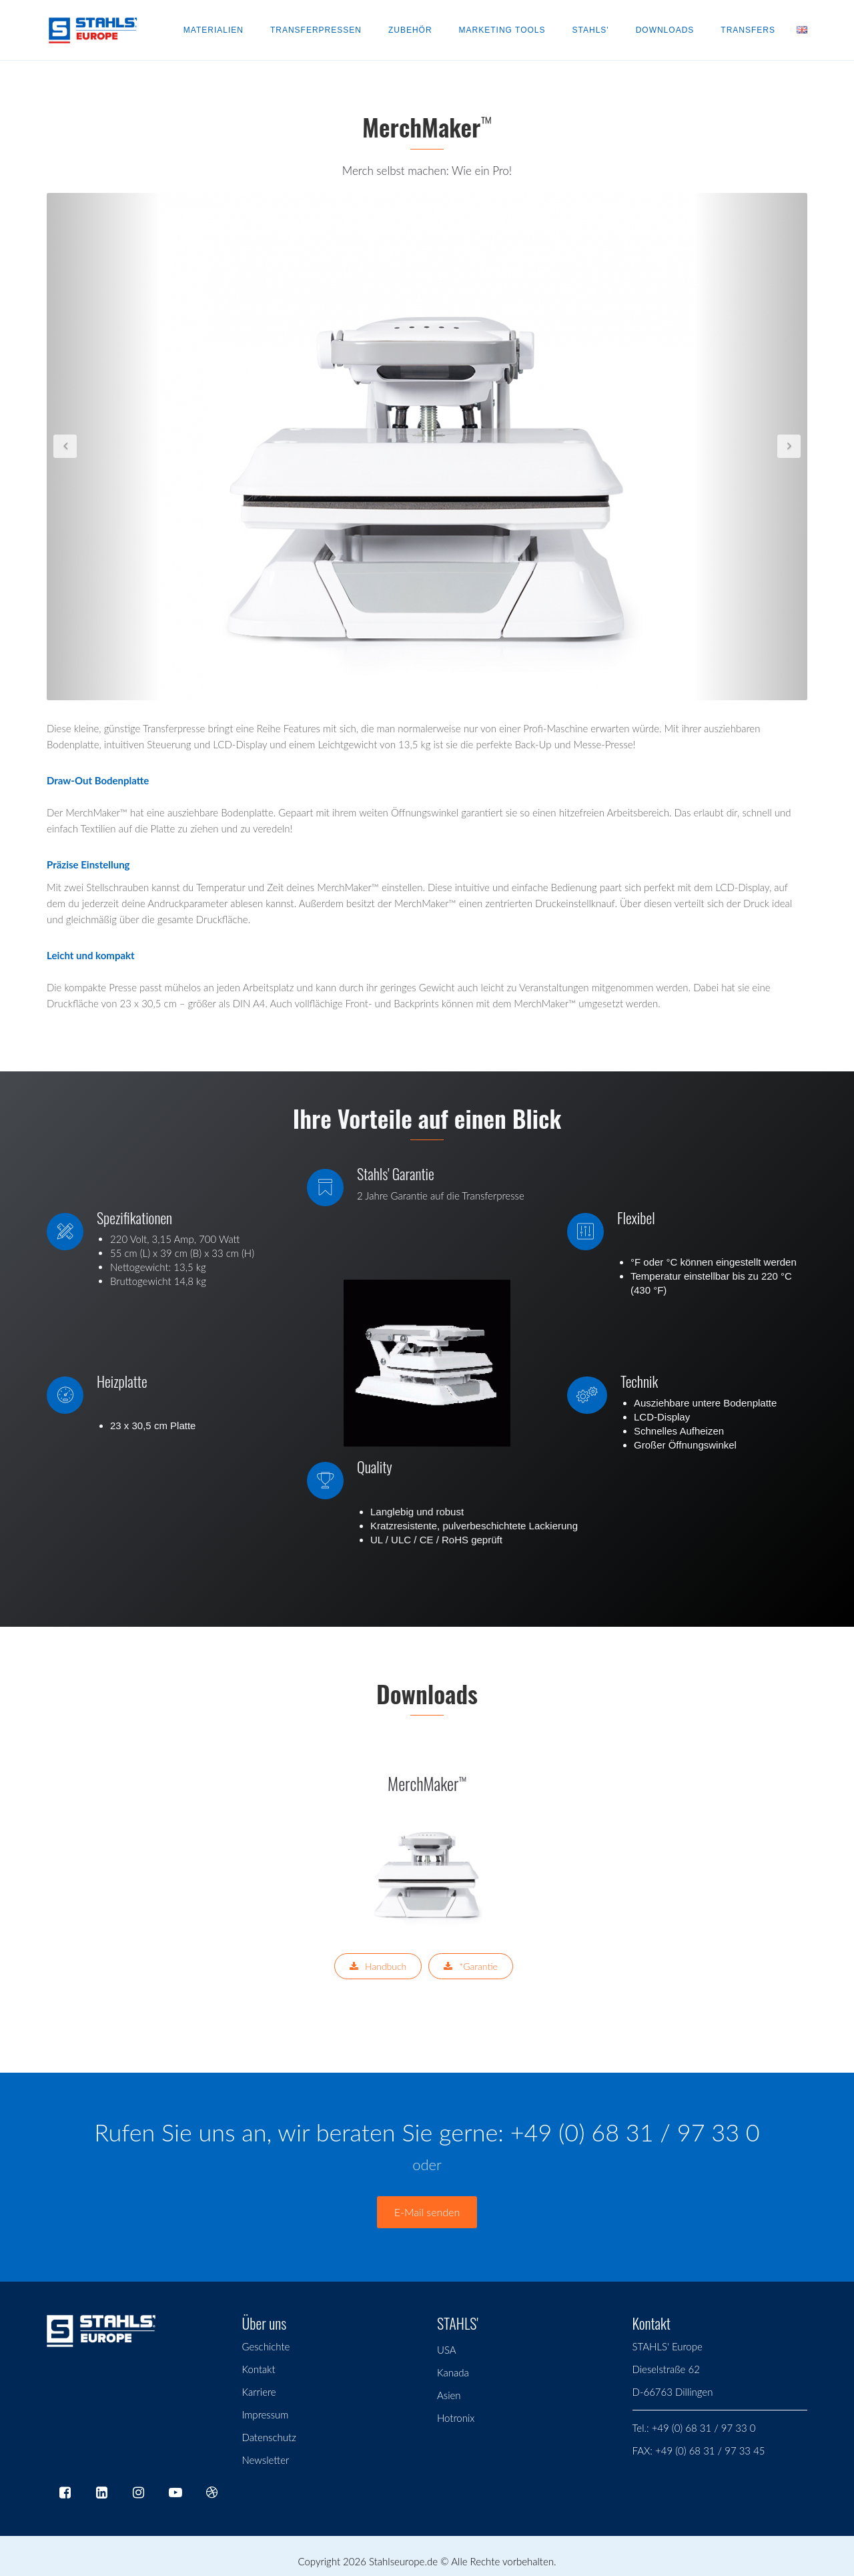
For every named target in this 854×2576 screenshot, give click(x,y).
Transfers (748, 30)
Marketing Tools (502, 30)
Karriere (259, 2392)
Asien (449, 2395)
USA (446, 2350)
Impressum (265, 2414)
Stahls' (590, 30)
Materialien (213, 30)
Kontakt (259, 2369)
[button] (104, 446)
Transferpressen (316, 30)
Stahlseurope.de (403, 2561)
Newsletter (266, 2460)
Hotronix (455, 2418)
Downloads (665, 30)
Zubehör (410, 30)
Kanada (453, 2372)
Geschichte (266, 2346)
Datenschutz (269, 2437)
